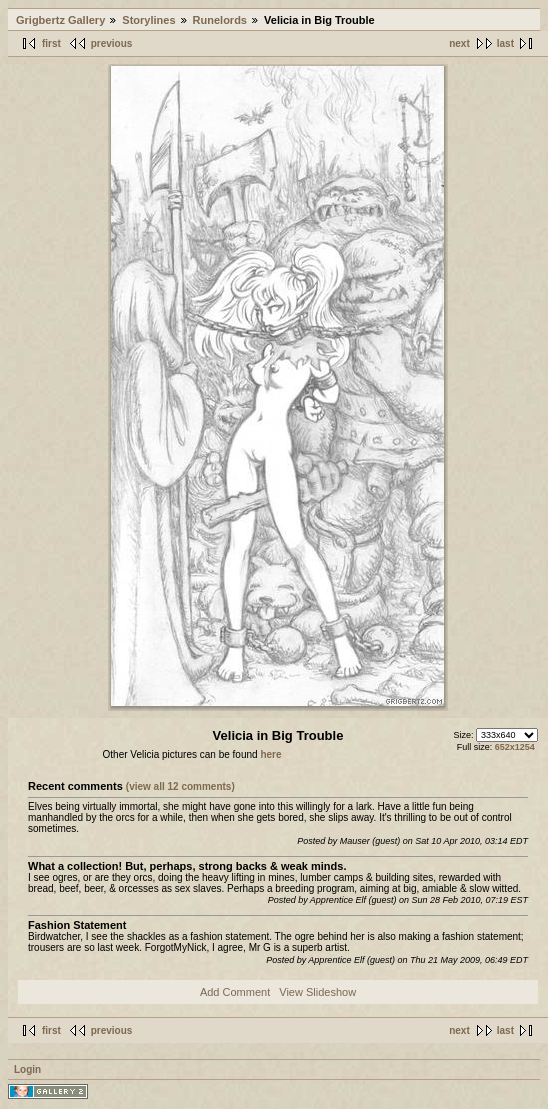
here (270, 754)
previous (112, 43)
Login (27, 1069)
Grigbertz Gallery (60, 20)
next (459, 43)
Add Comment (235, 992)
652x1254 (515, 747)
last (505, 43)
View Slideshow (317, 992)
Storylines (148, 20)
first (51, 43)
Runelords (220, 20)
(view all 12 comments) (180, 786)
